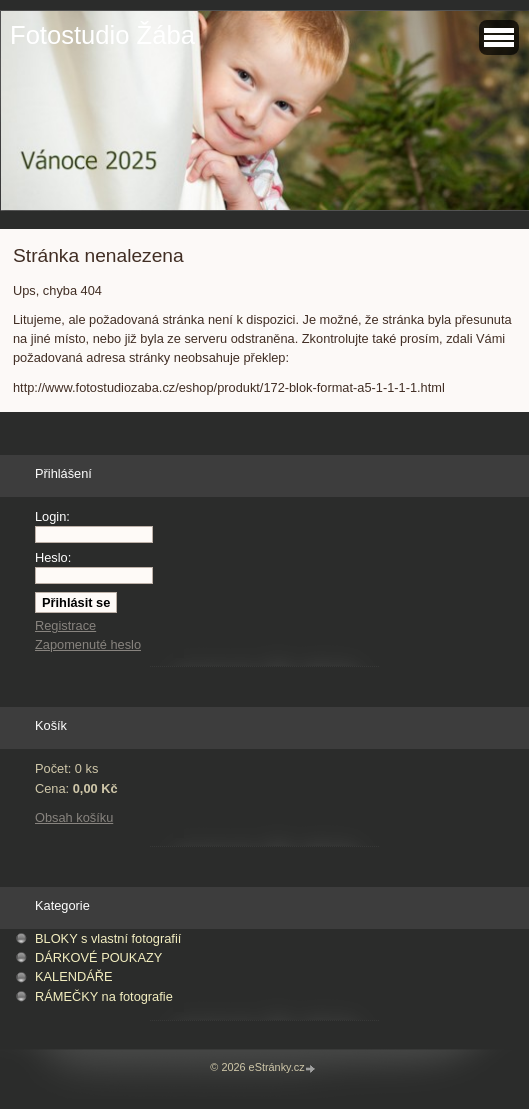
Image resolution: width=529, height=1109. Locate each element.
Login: (52, 516)
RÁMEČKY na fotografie (104, 996)
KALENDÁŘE (74, 976)
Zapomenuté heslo (88, 644)
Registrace (65, 625)
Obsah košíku (74, 817)
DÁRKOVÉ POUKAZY (98, 957)
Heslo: (53, 557)
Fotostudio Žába (102, 35)
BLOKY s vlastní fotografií (108, 938)
